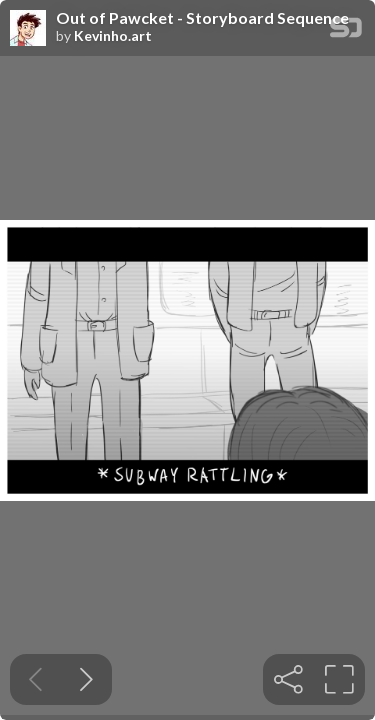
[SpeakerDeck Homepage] (346, 31)
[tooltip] (288, 679)
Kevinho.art (113, 36)
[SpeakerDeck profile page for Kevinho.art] (28, 29)
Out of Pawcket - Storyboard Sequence (202, 18)
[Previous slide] (35, 679)
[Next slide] (86, 679)
